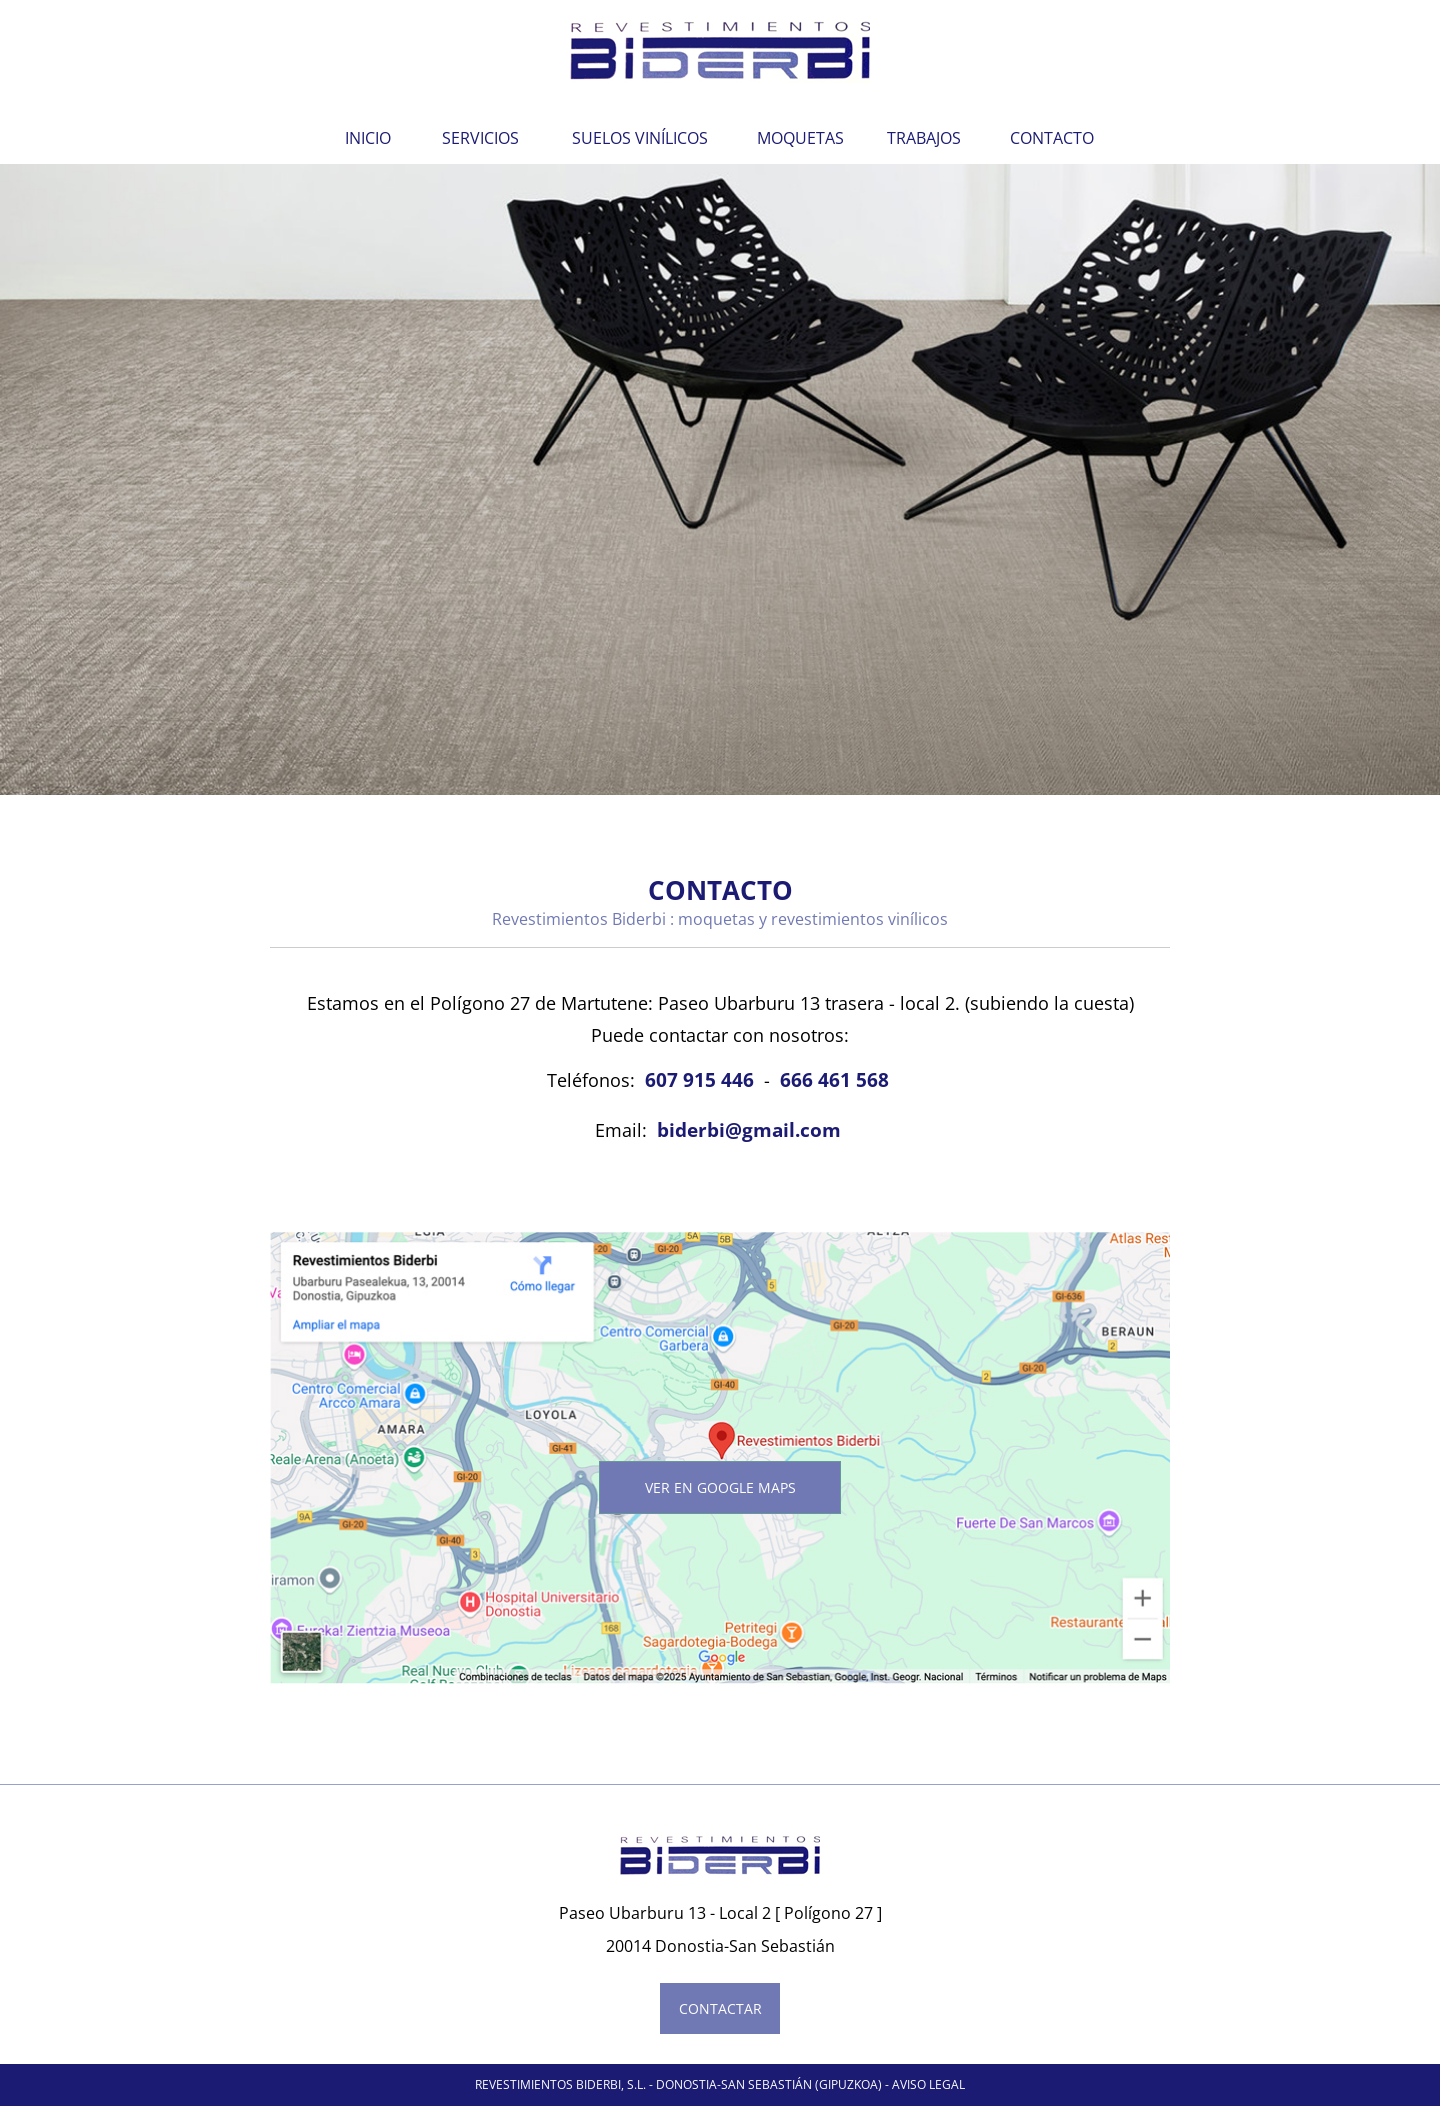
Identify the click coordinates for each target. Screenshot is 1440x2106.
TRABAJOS (924, 138)
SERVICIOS (480, 138)
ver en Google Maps (720, 1487)
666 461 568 (834, 1079)
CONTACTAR (720, 2008)
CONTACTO (1052, 138)
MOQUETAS (800, 138)
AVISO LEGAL (928, 2084)
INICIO (368, 138)
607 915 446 (699, 1079)
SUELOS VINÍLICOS (640, 138)
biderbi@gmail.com (749, 1129)
